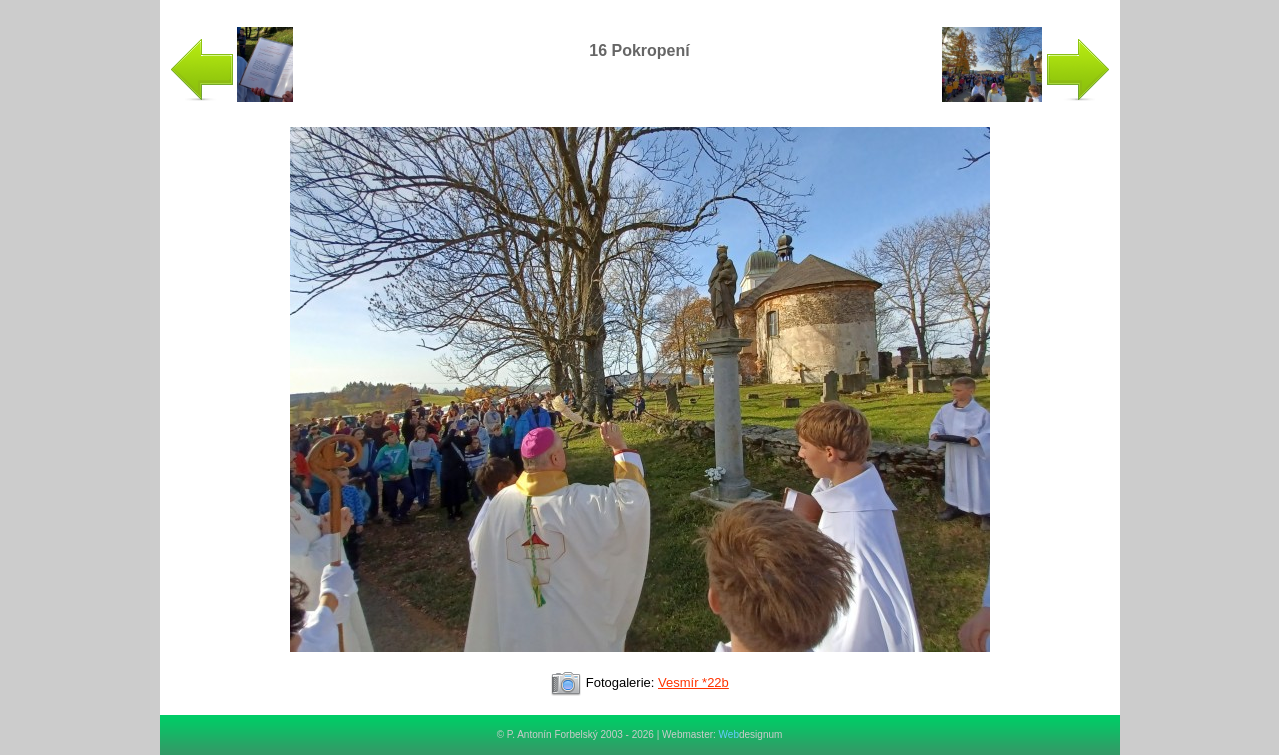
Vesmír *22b (693, 682)
